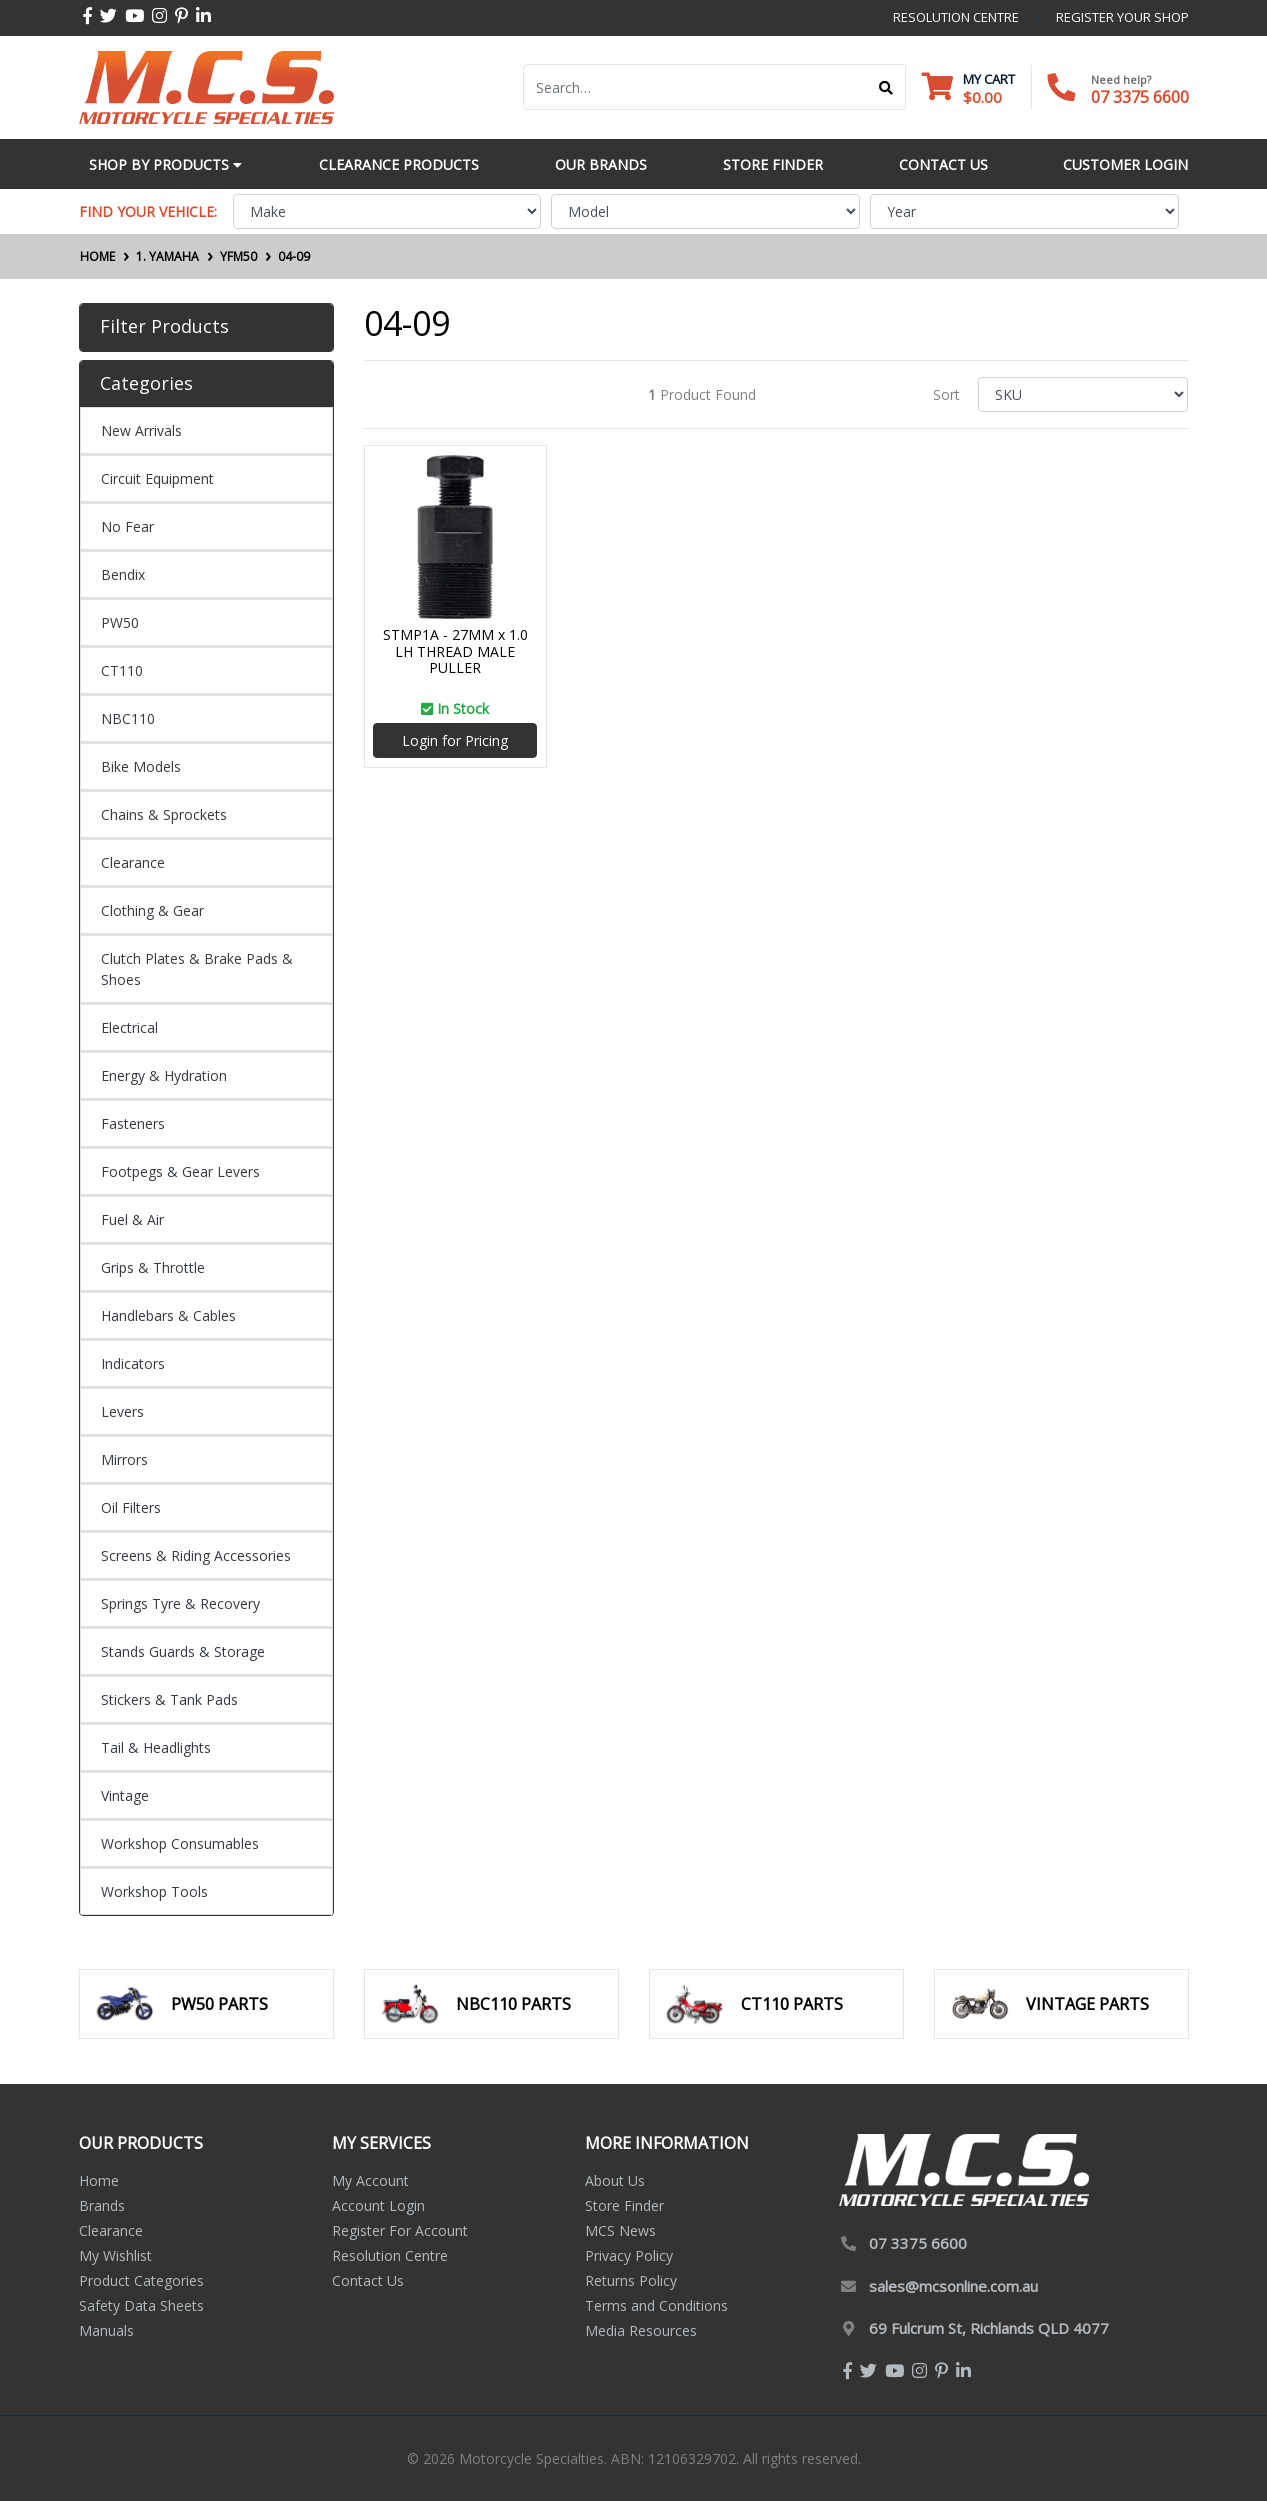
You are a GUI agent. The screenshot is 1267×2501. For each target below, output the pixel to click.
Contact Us (368, 2280)
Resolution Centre (390, 2255)
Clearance (133, 862)
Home (99, 2180)
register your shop (1122, 17)
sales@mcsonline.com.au (953, 2286)
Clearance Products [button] (399, 164)
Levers (122, 1411)
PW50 (120, 622)
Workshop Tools (154, 1891)
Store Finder (624, 2205)
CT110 (122, 670)
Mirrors (124, 1459)
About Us (615, 2180)
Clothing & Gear (152, 910)
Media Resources (641, 2330)
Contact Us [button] (943, 164)
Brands (102, 2205)
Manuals (106, 2330)
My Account (370, 2180)
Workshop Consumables (180, 1843)
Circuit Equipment (157, 478)
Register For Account (400, 2230)
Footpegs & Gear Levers (180, 1171)
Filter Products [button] (164, 327)
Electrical (129, 1027)
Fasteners (133, 1123)
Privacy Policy (629, 2255)
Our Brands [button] (601, 164)
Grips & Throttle (153, 1267)
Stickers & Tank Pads (169, 1699)
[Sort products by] (1083, 394)
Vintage (125, 1795)
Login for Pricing (455, 740)
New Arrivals (141, 430)
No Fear (127, 526)
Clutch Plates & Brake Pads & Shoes (197, 969)
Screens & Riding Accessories (196, 1555)
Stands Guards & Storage (183, 1651)
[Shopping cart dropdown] (968, 87)
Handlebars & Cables (168, 1315)
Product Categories (141, 2280)
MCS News (620, 2230)
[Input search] (695, 87)
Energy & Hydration (164, 1075)
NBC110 (128, 718)
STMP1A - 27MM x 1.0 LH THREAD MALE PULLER (455, 651)
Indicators (133, 1363)
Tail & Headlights (156, 1747)
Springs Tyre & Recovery (180, 1603)
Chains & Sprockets (164, 814)
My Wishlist (115, 2255)
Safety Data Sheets (141, 2305)
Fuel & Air (132, 1219)
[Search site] (886, 87)
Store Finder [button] (773, 164)
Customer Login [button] (1125, 164)
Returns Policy (631, 2280)
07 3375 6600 (1140, 97)
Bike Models (141, 766)
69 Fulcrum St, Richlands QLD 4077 (989, 2328)
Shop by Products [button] (165, 164)
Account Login (378, 2205)
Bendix (123, 574)
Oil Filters (131, 1507)
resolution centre (956, 17)
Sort (946, 394)
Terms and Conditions (656, 2305)
